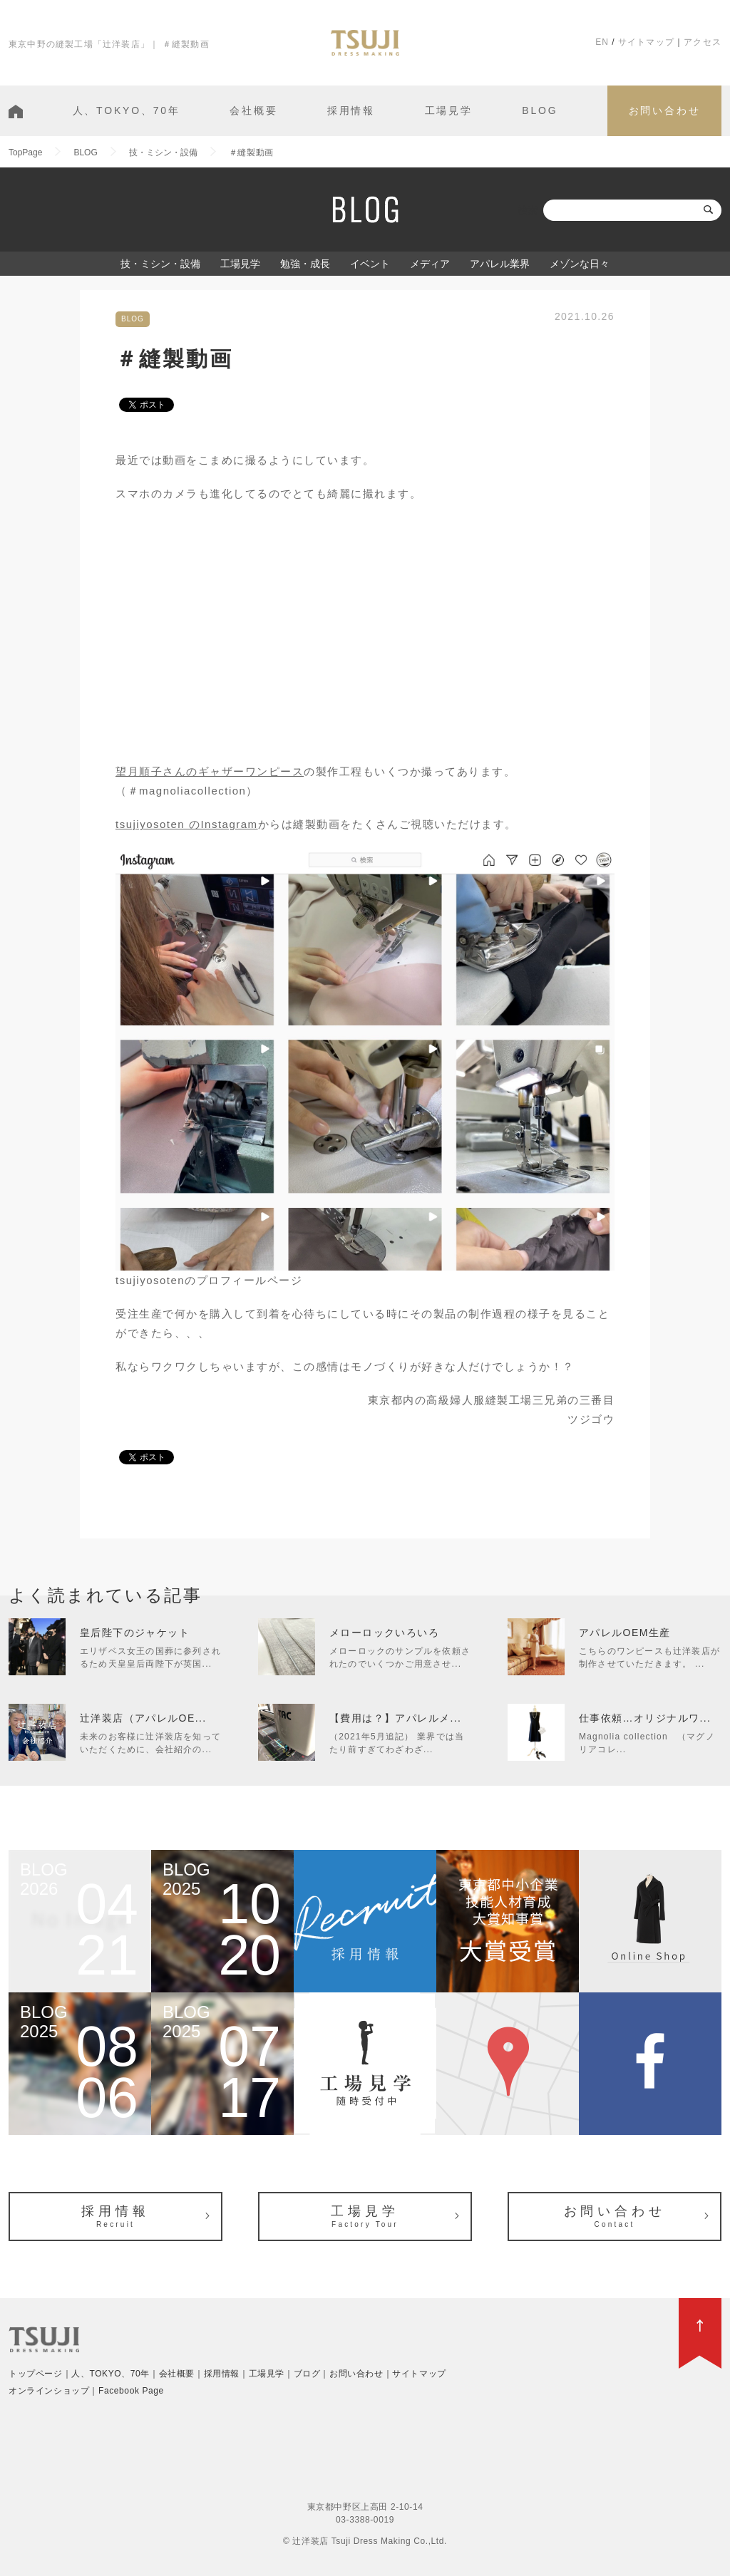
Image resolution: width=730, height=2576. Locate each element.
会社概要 (253, 110)
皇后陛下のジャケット (135, 1632)
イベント (370, 263)
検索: (529, 210)
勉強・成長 (305, 263)
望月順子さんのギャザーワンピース (209, 771)
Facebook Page (131, 2391)
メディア (430, 263)
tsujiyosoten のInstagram (186, 824)
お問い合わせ (665, 110)
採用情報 (351, 110)
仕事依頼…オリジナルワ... (645, 1718)
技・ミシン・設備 (160, 263)
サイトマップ (646, 42)
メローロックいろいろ (384, 1632)
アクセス (702, 42)
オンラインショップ (49, 2391)
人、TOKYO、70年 (126, 110)
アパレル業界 (500, 263)
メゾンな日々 (580, 263)
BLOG (539, 110)
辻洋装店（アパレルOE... (143, 1718)
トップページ (36, 2374)
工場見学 (449, 110)
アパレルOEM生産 (625, 1632)
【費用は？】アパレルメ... (395, 1718)
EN (602, 42)
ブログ (307, 2374)
